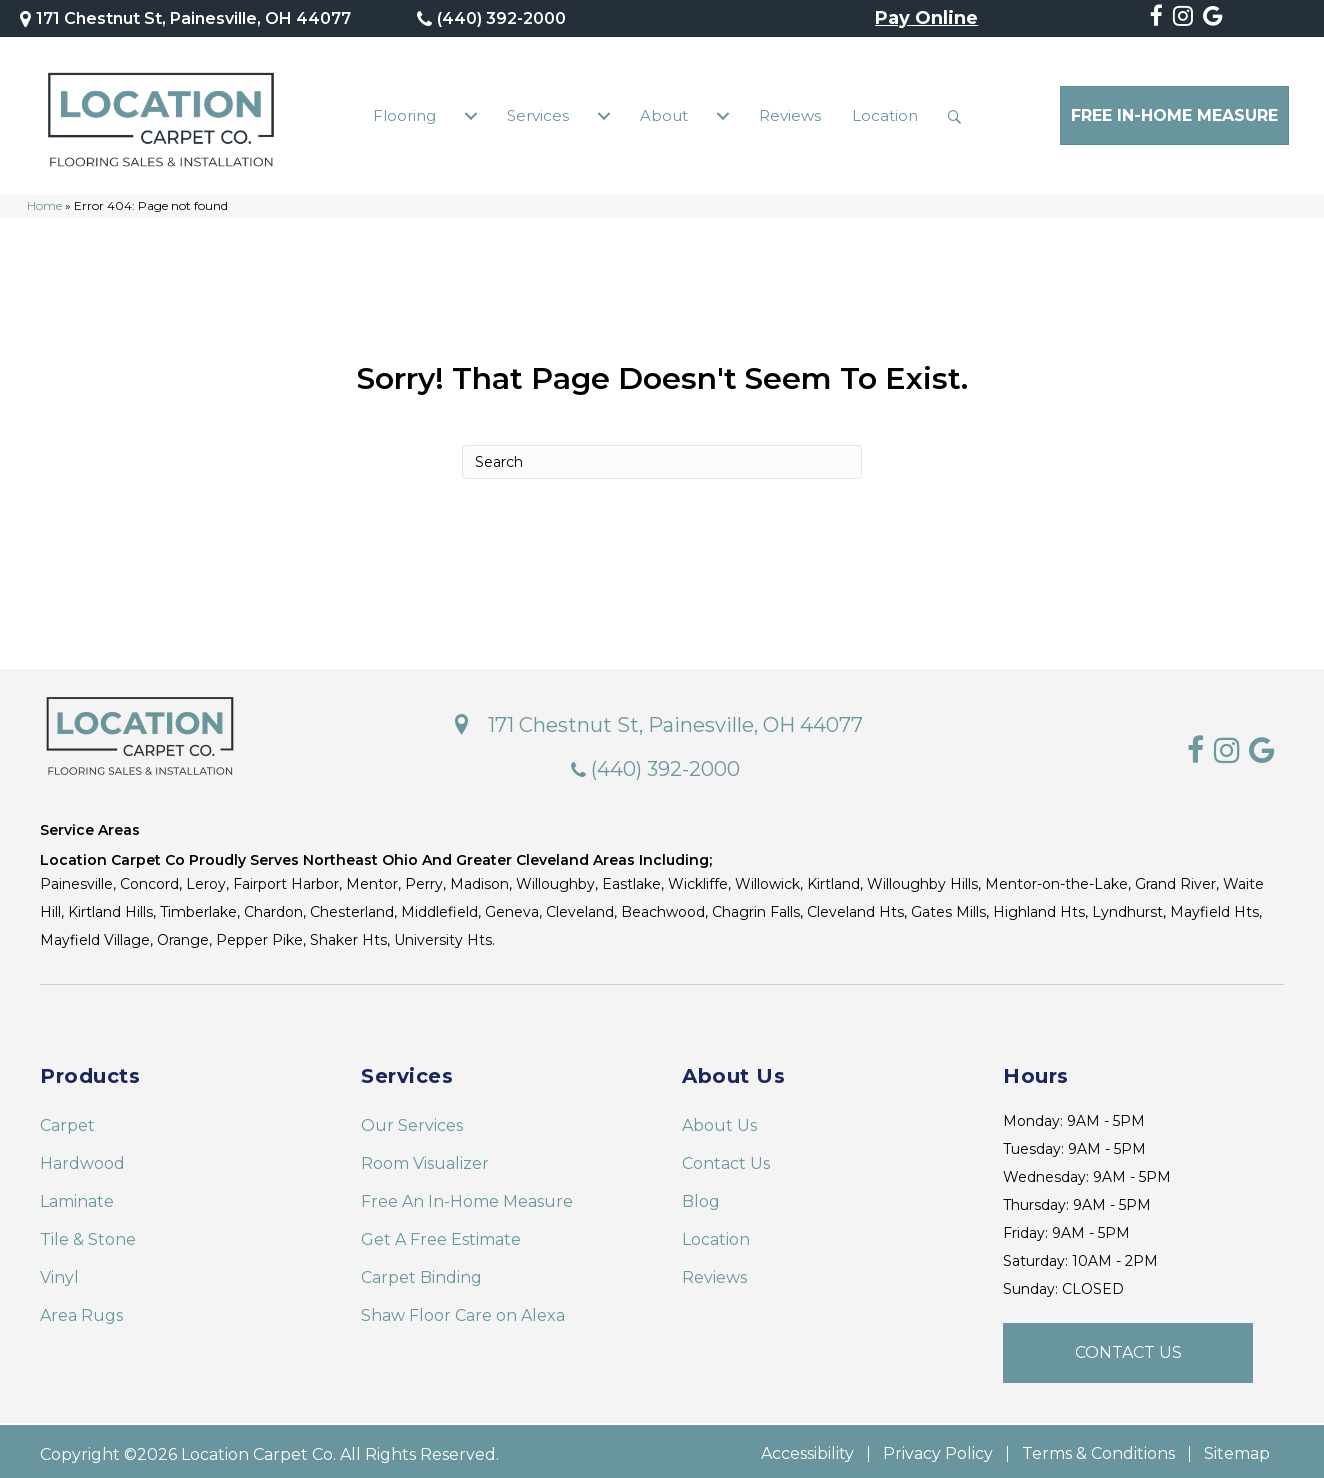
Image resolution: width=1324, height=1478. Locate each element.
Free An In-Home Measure (467, 1196)
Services (538, 112)
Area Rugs (81, 1310)
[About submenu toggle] (723, 113)
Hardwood (82, 1158)
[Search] (662, 456)
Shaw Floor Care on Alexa (463, 1310)
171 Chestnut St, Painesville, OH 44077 (193, 18)
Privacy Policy (938, 1449)
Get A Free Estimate (441, 1234)
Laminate (77, 1196)
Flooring (404, 112)
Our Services (412, 1120)
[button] (959, 113)
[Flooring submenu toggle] (471, 113)
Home (44, 200)
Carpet (67, 1120)
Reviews (790, 112)
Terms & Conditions (1098, 1449)
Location (885, 112)
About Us (719, 1120)
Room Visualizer (425, 1158)
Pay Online (926, 19)
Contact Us (726, 1158)
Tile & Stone (88, 1234)
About (664, 112)
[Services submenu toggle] (604, 113)
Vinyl (59, 1272)
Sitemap (1237, 1449)
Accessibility (807, 1449)
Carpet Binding (421, 1272)
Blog (701, 1196)
